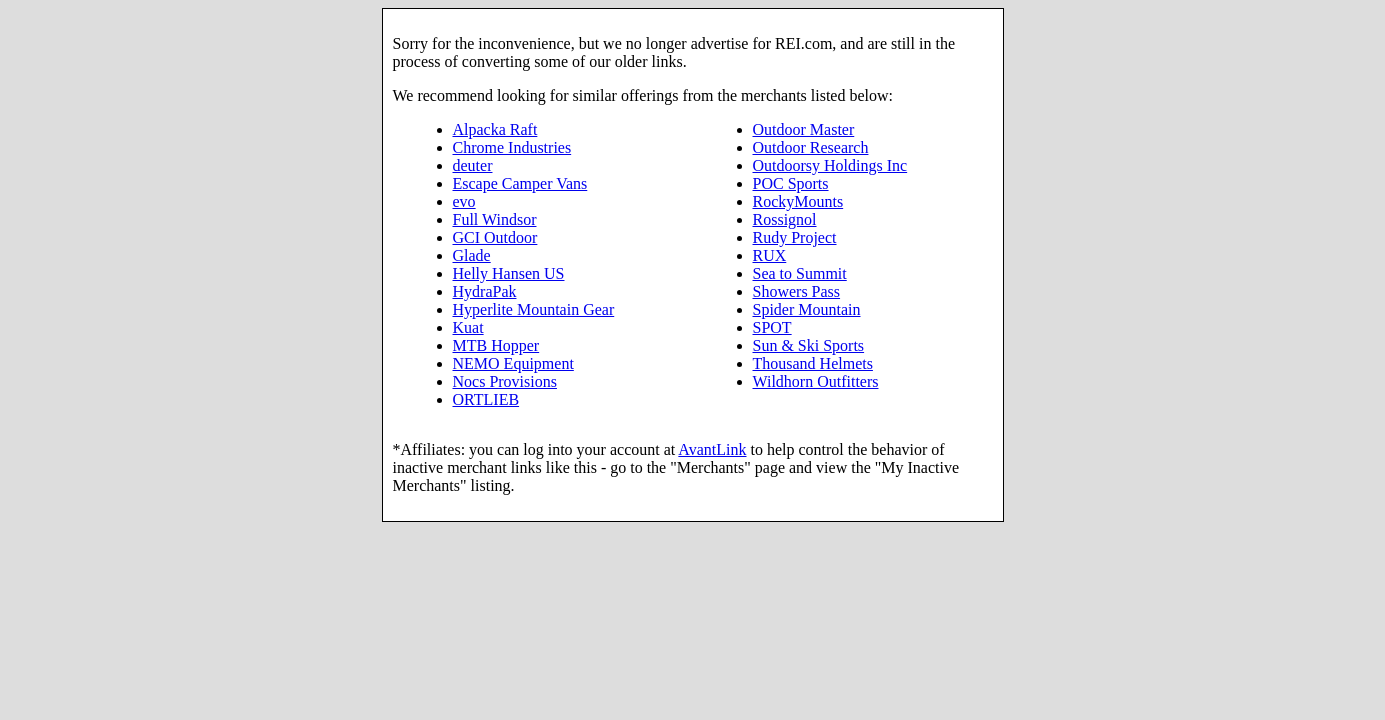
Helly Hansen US (509, 273)
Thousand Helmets (813, 363)
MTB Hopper (496, 345)
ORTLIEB (486, 399)
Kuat (468, 327)
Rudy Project (795, 237)
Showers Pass (797, 291)
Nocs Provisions (505, 381)
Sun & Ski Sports (809, 345)
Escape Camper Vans (520, 183)
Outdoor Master (804, 129)
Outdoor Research (811, 147)
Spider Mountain (807, 309)
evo (464, 201)
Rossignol (785, 219)
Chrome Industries (512, 147)
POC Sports (791, 183)
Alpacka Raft (495, 129)
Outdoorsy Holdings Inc (830, 165)
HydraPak (485, 291)
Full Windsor (495, 219)
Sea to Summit (800, 273)
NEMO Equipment (513, 363)
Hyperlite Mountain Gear (534, 309)
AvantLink (712, 449)
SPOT (772, 327)
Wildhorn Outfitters (816, 381)
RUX (770, 255)
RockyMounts (798, 201)
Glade (472, 255)
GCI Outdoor (495, 237)
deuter (473, 165)
